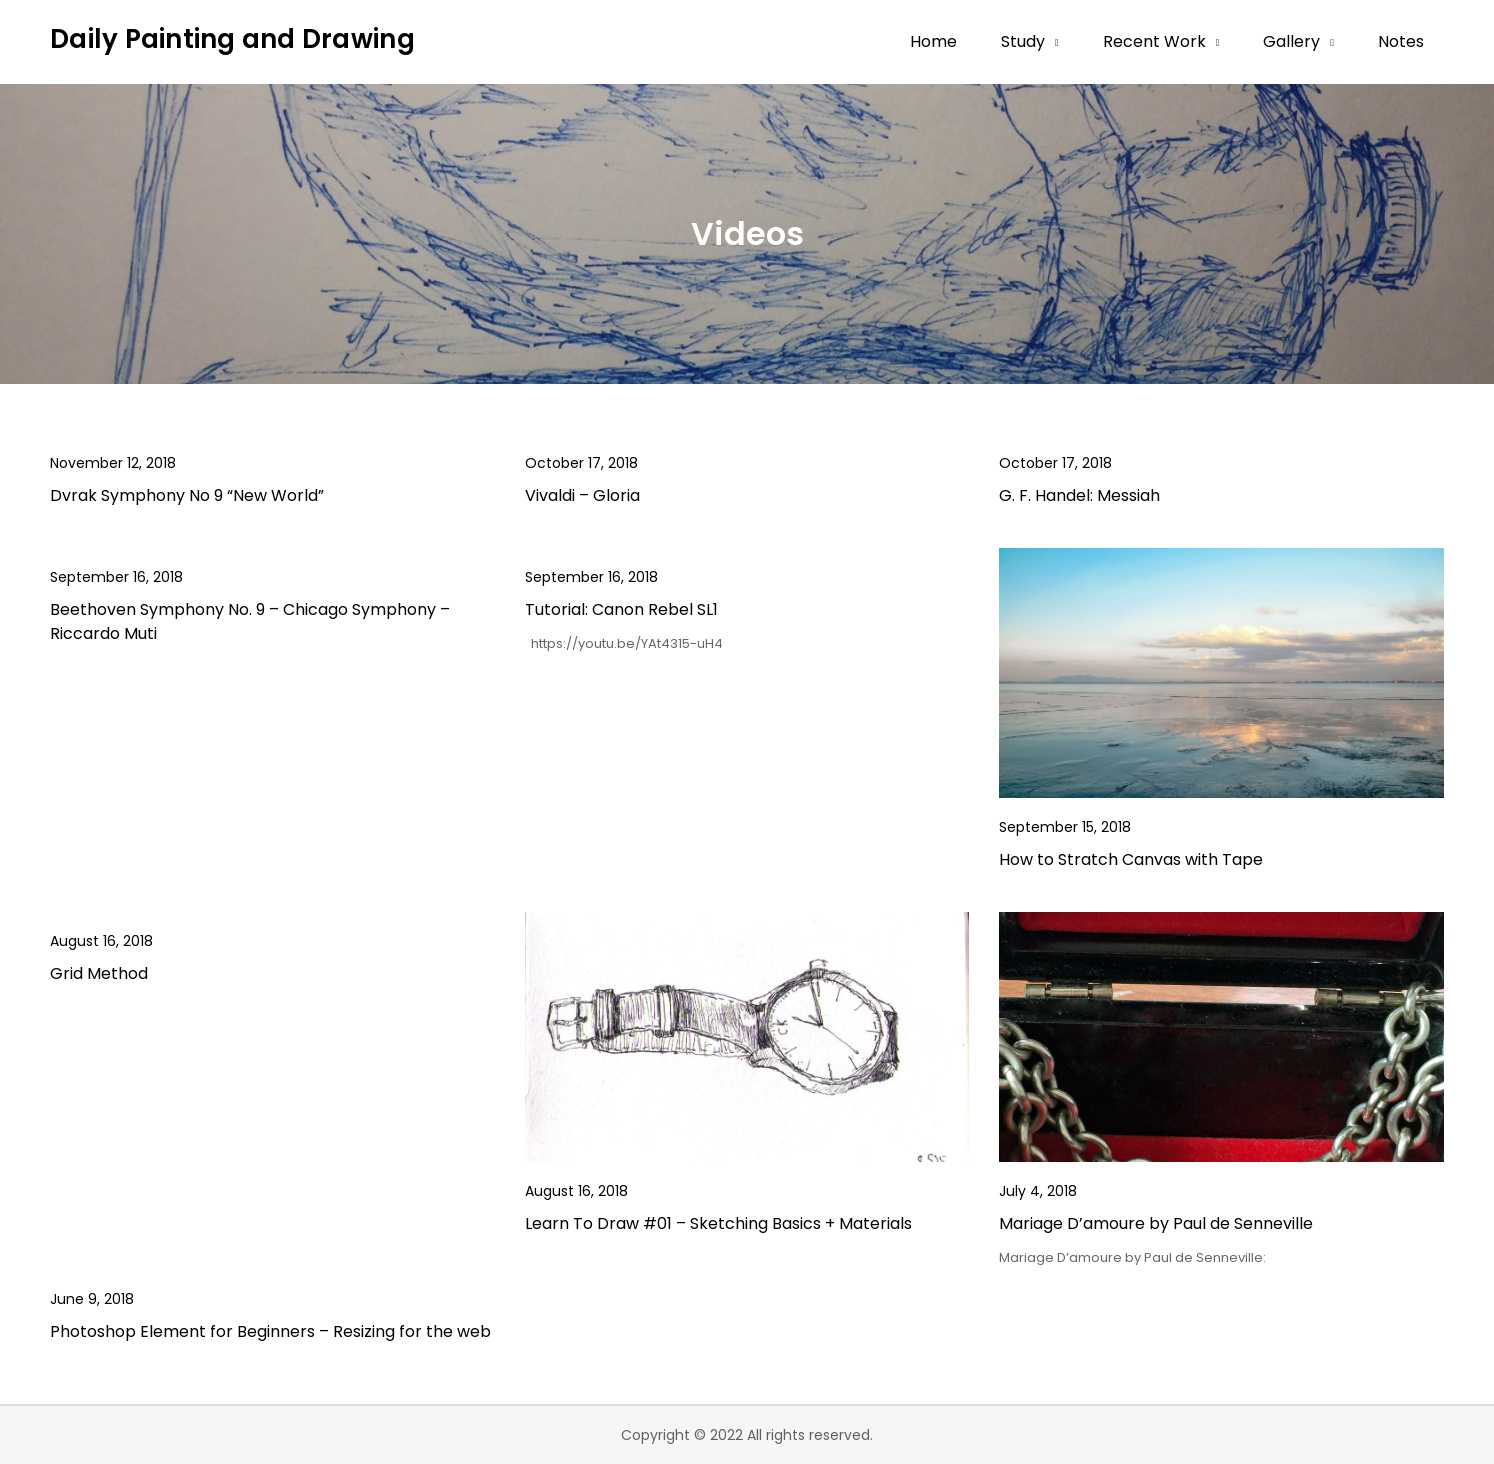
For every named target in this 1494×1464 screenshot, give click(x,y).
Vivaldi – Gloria (582, 495)
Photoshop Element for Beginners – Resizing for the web (270, 1331)
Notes (1401, 41)
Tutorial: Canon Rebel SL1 (621, 609)
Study (1023, 41)
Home (933, 41)
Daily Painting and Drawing (232, 39)
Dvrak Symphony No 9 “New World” (187, 495)
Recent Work (1154, 41)
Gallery (1291, 41)
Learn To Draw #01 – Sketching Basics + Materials (718, 1223)
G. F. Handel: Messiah (1079, 495)
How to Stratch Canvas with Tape (1131, 859)
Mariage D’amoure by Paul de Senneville (1156, 1223)
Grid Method (99, 973)
